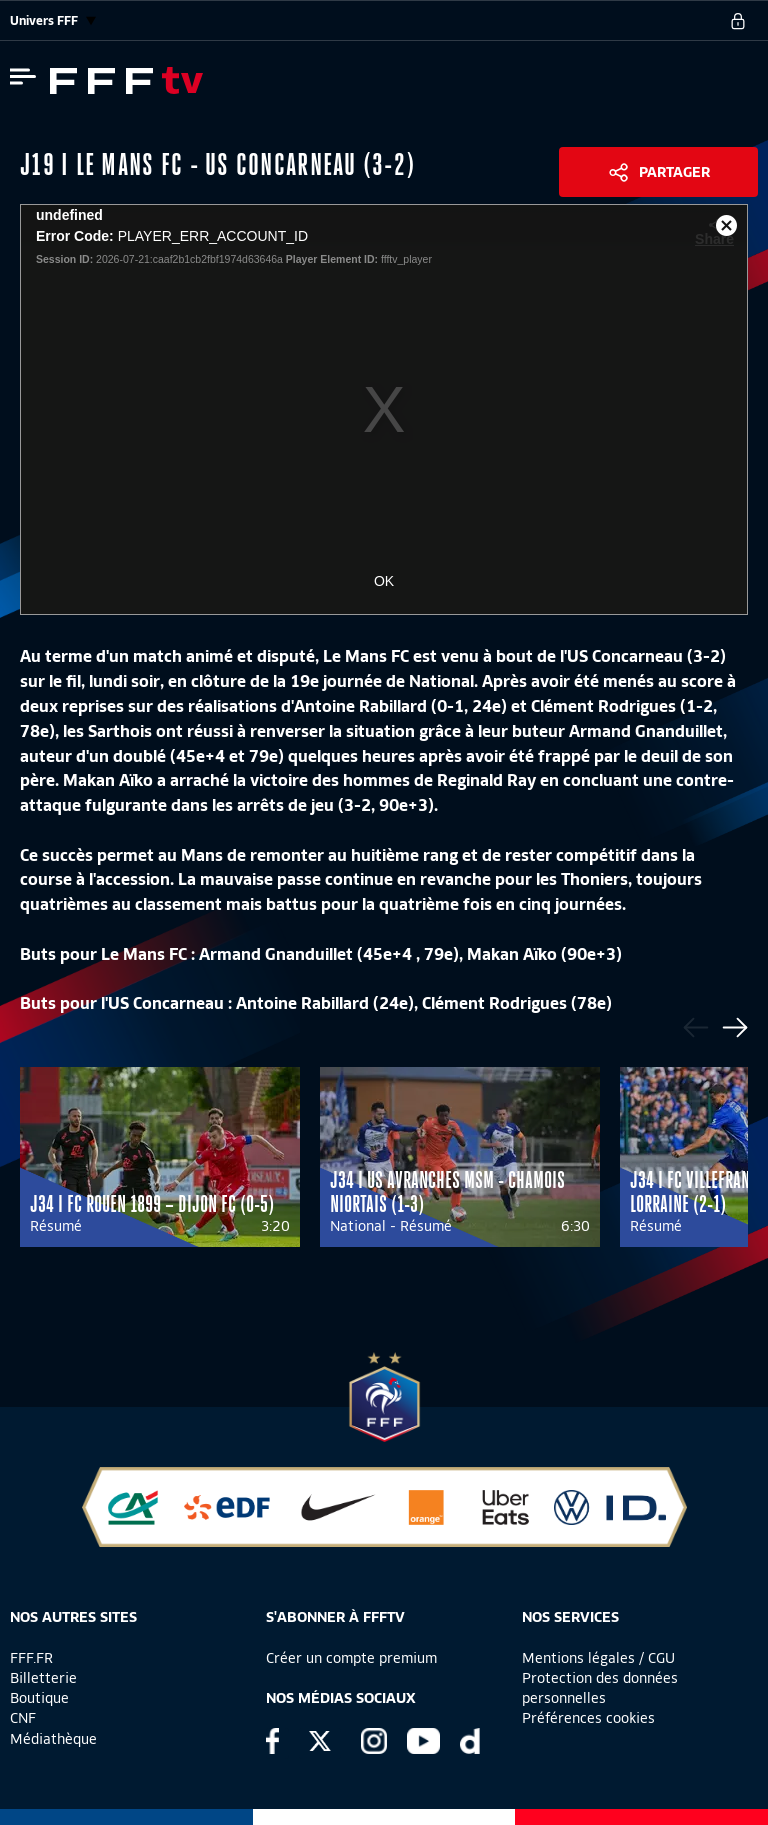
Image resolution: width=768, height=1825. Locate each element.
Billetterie (43, 1678)
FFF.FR (31, 1658)
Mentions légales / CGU (598, 1658)
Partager (674, 172)
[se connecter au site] (738, 21)
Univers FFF (53, 20)
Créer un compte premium (351, 1658)
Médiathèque (53, 1739)
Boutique (39, 1698)
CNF (23, 1718)
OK (384, 581)
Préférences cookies (588, 1718)
